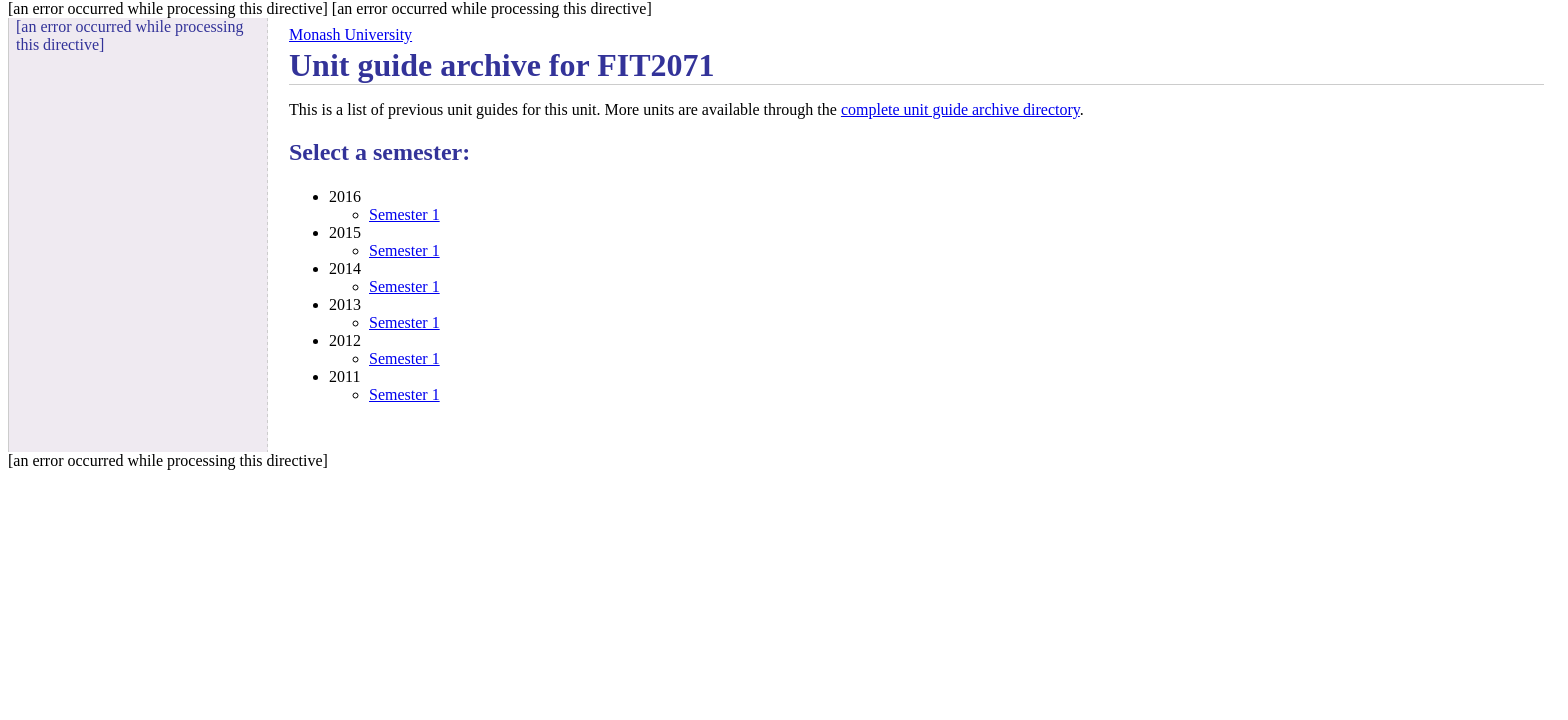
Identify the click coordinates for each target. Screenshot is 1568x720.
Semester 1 (404, 214)
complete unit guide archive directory (960, 109)
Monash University (350, 34)
